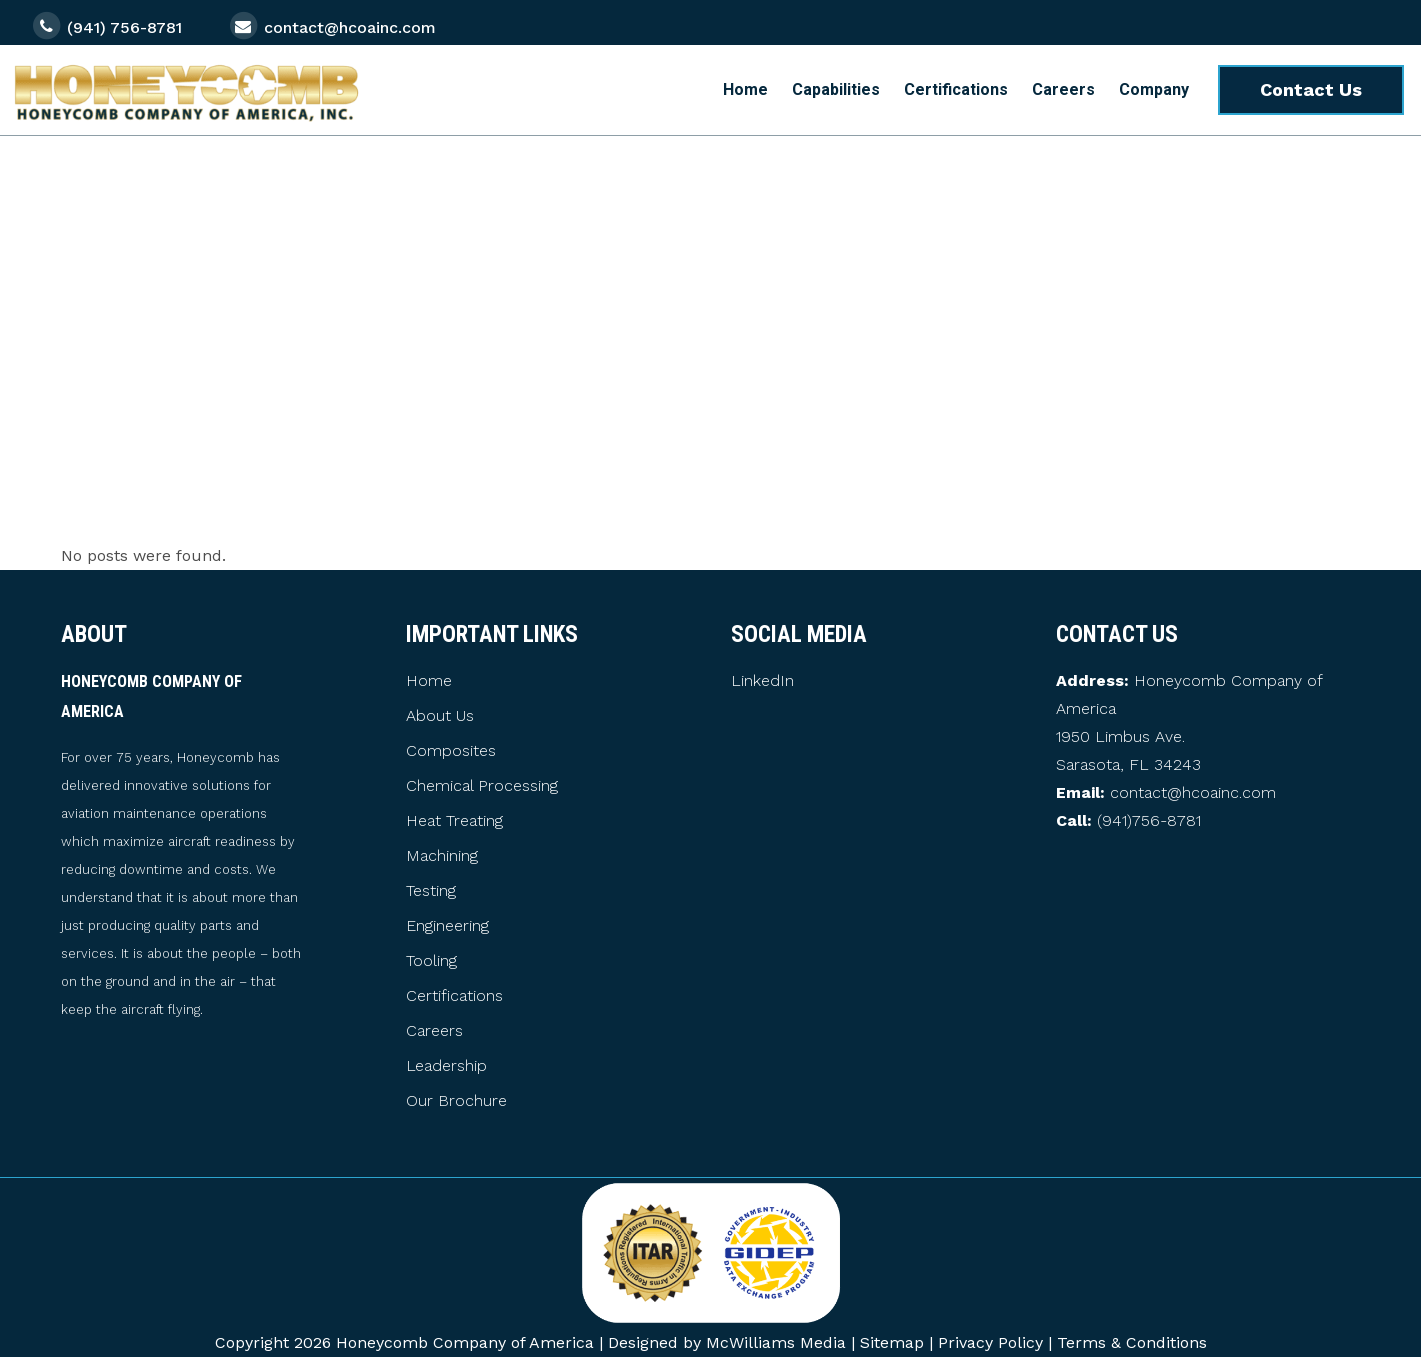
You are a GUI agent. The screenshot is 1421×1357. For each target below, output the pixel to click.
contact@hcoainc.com (350, 27)
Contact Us (1311, 89)
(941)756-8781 (1149, 820)
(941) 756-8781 (124, 27)
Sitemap (892, 1342)
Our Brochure (456, 1101)
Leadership (446, 1066)
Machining (442, 856)
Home (429, 681)
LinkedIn (762, 680)
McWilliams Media (776, 1342)
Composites (451, 751)
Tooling (431, 961)
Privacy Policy (990, 1342)
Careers (434, 1031)
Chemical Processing (482, 786)
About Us (440, 716)
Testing (431, 891)
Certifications (454, 996)
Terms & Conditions (1132, 1342)
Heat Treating (454, 821)
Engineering (447, 926)
